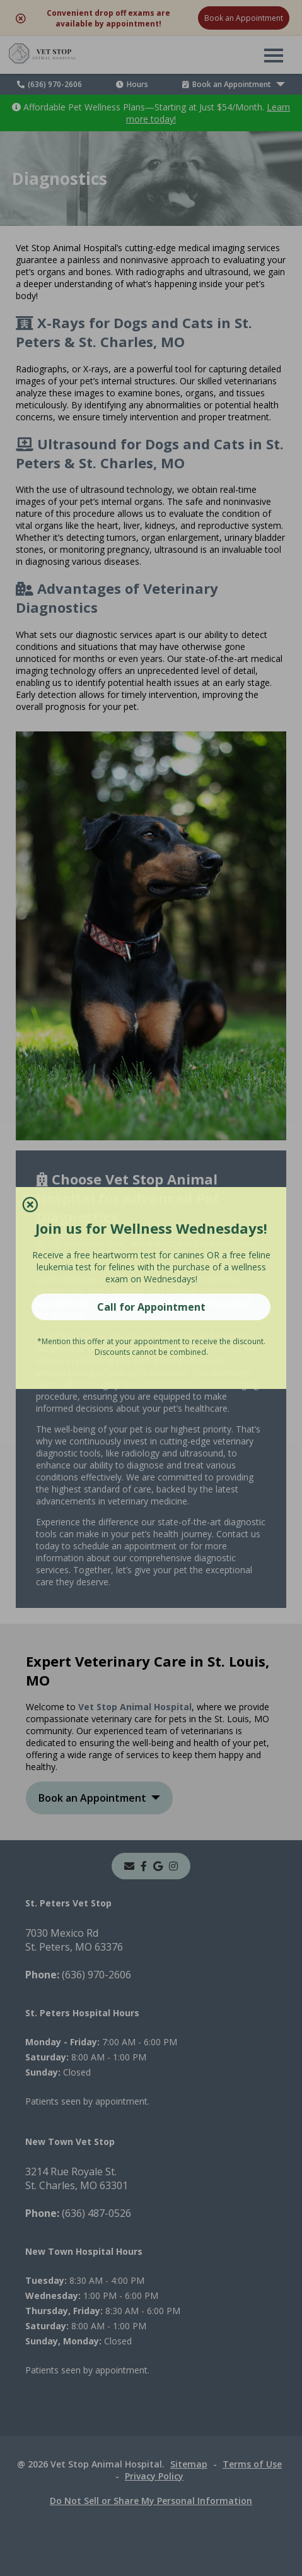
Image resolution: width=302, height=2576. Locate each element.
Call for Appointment (151, 1307)
